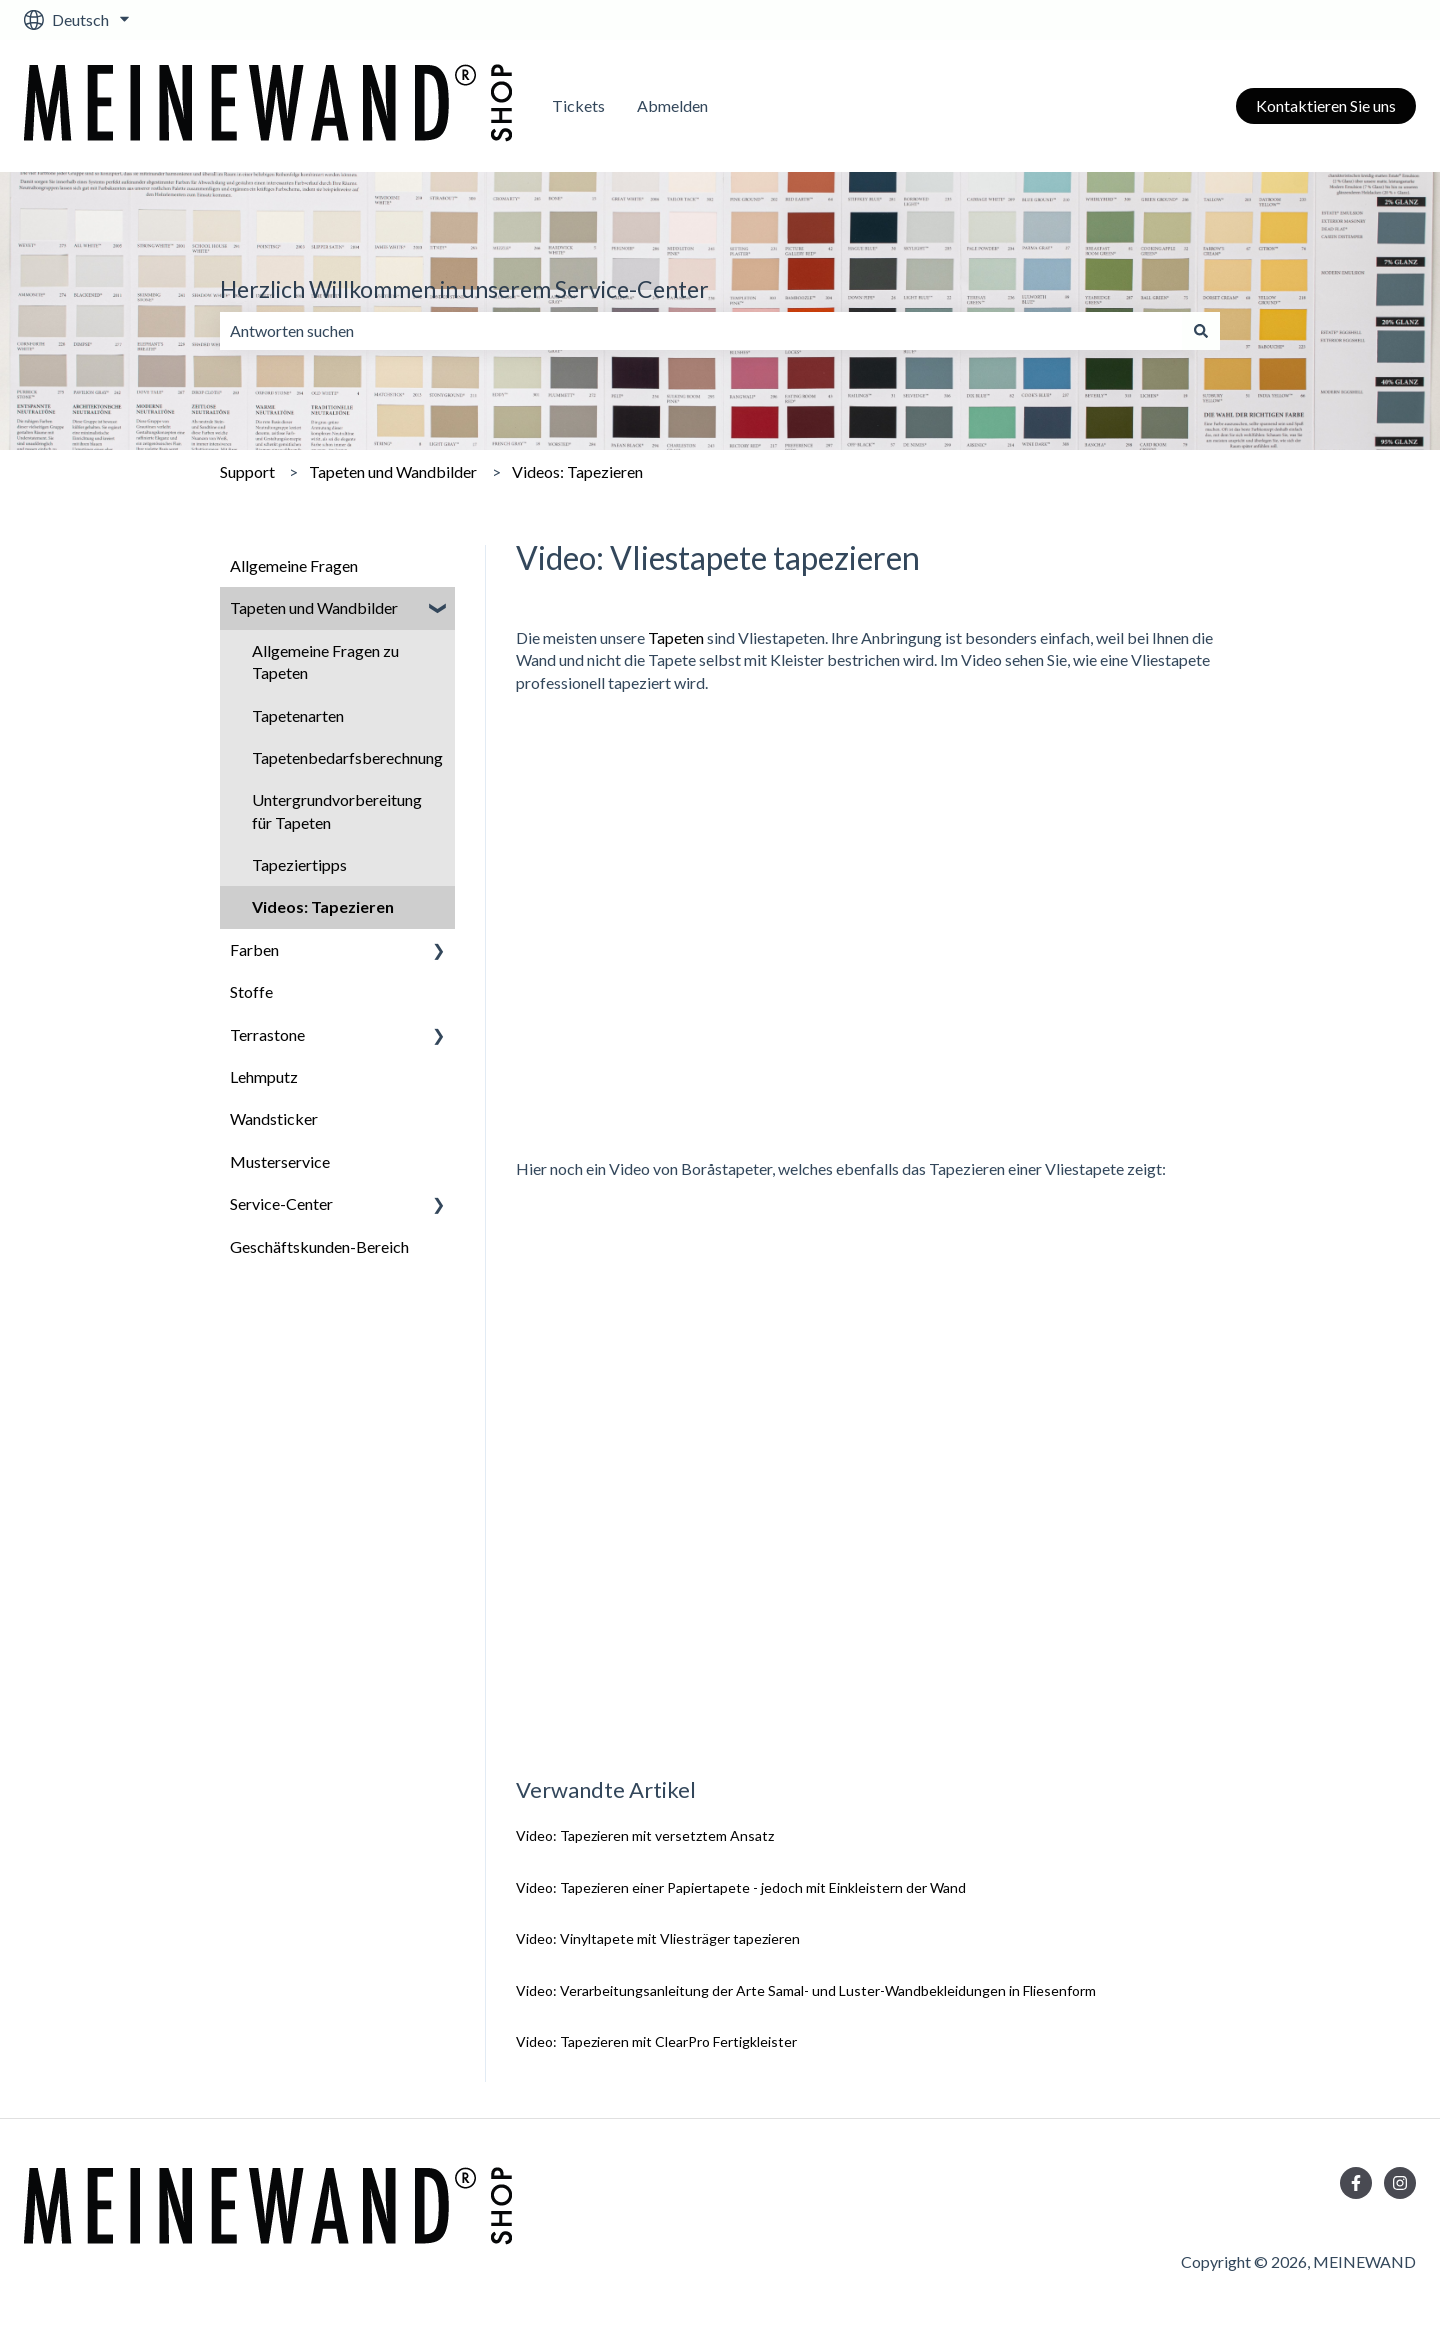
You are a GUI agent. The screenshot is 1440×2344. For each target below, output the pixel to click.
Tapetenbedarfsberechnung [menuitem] (347, 757)
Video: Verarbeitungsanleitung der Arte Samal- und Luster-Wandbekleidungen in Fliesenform (806, 1990)
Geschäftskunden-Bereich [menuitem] (319, 1246)
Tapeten (676, 637)
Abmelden (672, 105)
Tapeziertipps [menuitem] (299, 864)
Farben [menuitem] (254, 949)
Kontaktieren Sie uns (1326, 105)
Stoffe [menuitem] (251, 991)
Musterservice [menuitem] (280, 1161)
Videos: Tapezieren (577, 471)
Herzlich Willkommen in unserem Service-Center (464, 289)
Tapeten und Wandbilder (393, 471)
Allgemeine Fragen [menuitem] (294, 565)
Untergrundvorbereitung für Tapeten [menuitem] (337, 810)
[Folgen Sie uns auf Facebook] (1356, 2183)
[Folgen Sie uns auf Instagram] (1400, 2183)
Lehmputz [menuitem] (264, 1076)
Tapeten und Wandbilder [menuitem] (314, 607)
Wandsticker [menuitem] (274, 1118)
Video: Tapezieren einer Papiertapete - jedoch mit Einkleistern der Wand (741, 1887)
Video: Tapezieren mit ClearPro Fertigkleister (656, 2041)
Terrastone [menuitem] (267, 1034)
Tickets (578, 105)
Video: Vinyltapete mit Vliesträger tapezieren (658, 1938)
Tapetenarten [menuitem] (298, 715)
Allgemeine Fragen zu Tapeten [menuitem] (325, 661)
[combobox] (701, 331)
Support (247, 471)
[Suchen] (1201, 331)
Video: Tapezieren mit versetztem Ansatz (645, 1835)
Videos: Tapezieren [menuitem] (323, 906)
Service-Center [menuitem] (281, 1203)
